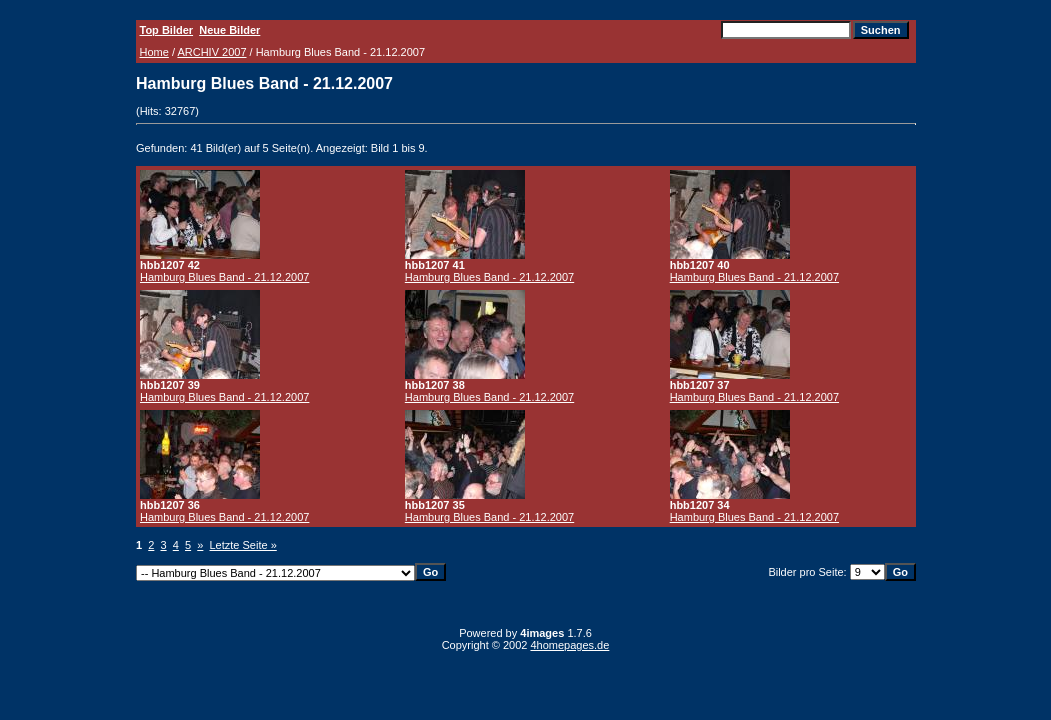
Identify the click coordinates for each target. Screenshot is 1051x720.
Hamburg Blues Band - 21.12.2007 (224, 277)
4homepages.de (569, 645)
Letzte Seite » (243, 545)
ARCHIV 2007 (211, 52)
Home (154, 52)
